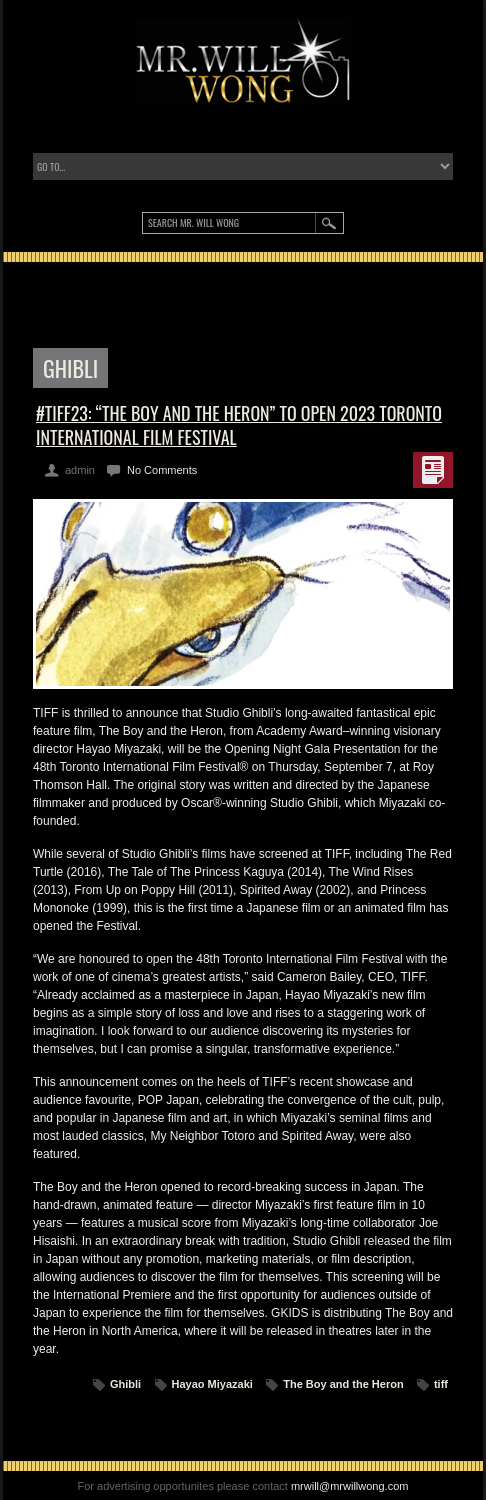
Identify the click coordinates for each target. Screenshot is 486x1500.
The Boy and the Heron (343, 1384)
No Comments (162, 470)
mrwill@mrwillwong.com (350, 1486)
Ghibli (125, 1384)
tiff (441, 1384)
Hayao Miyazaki (212, 1384)
